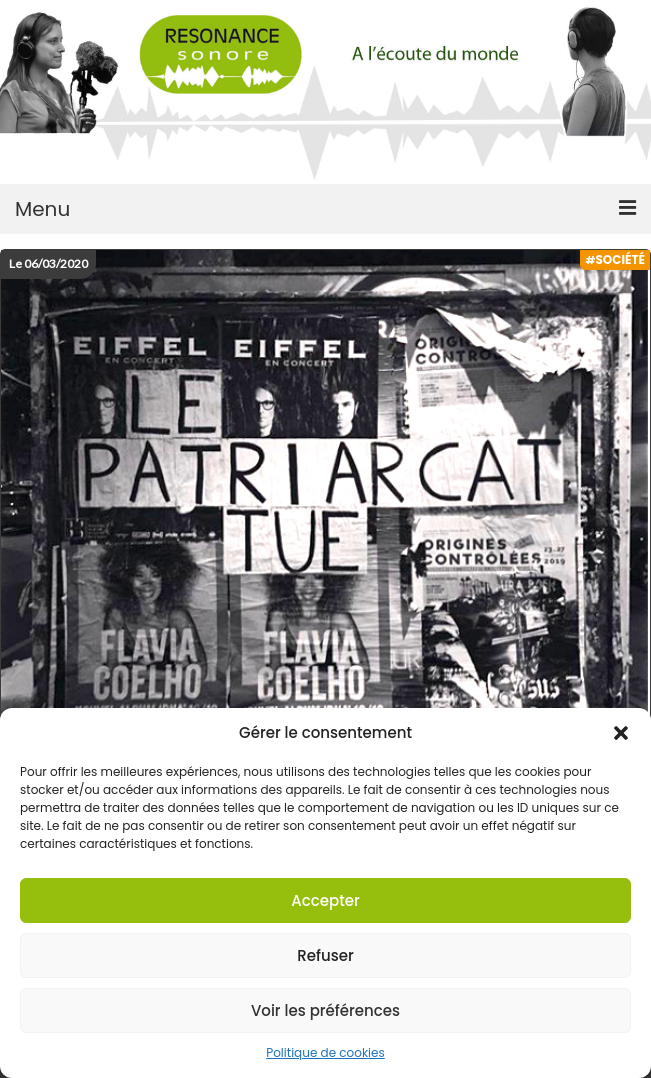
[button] (621, 733)
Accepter (325, 900)
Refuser (325, 955)
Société (620, 259)
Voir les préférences (325, 1010)
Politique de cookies (325, 1052)
